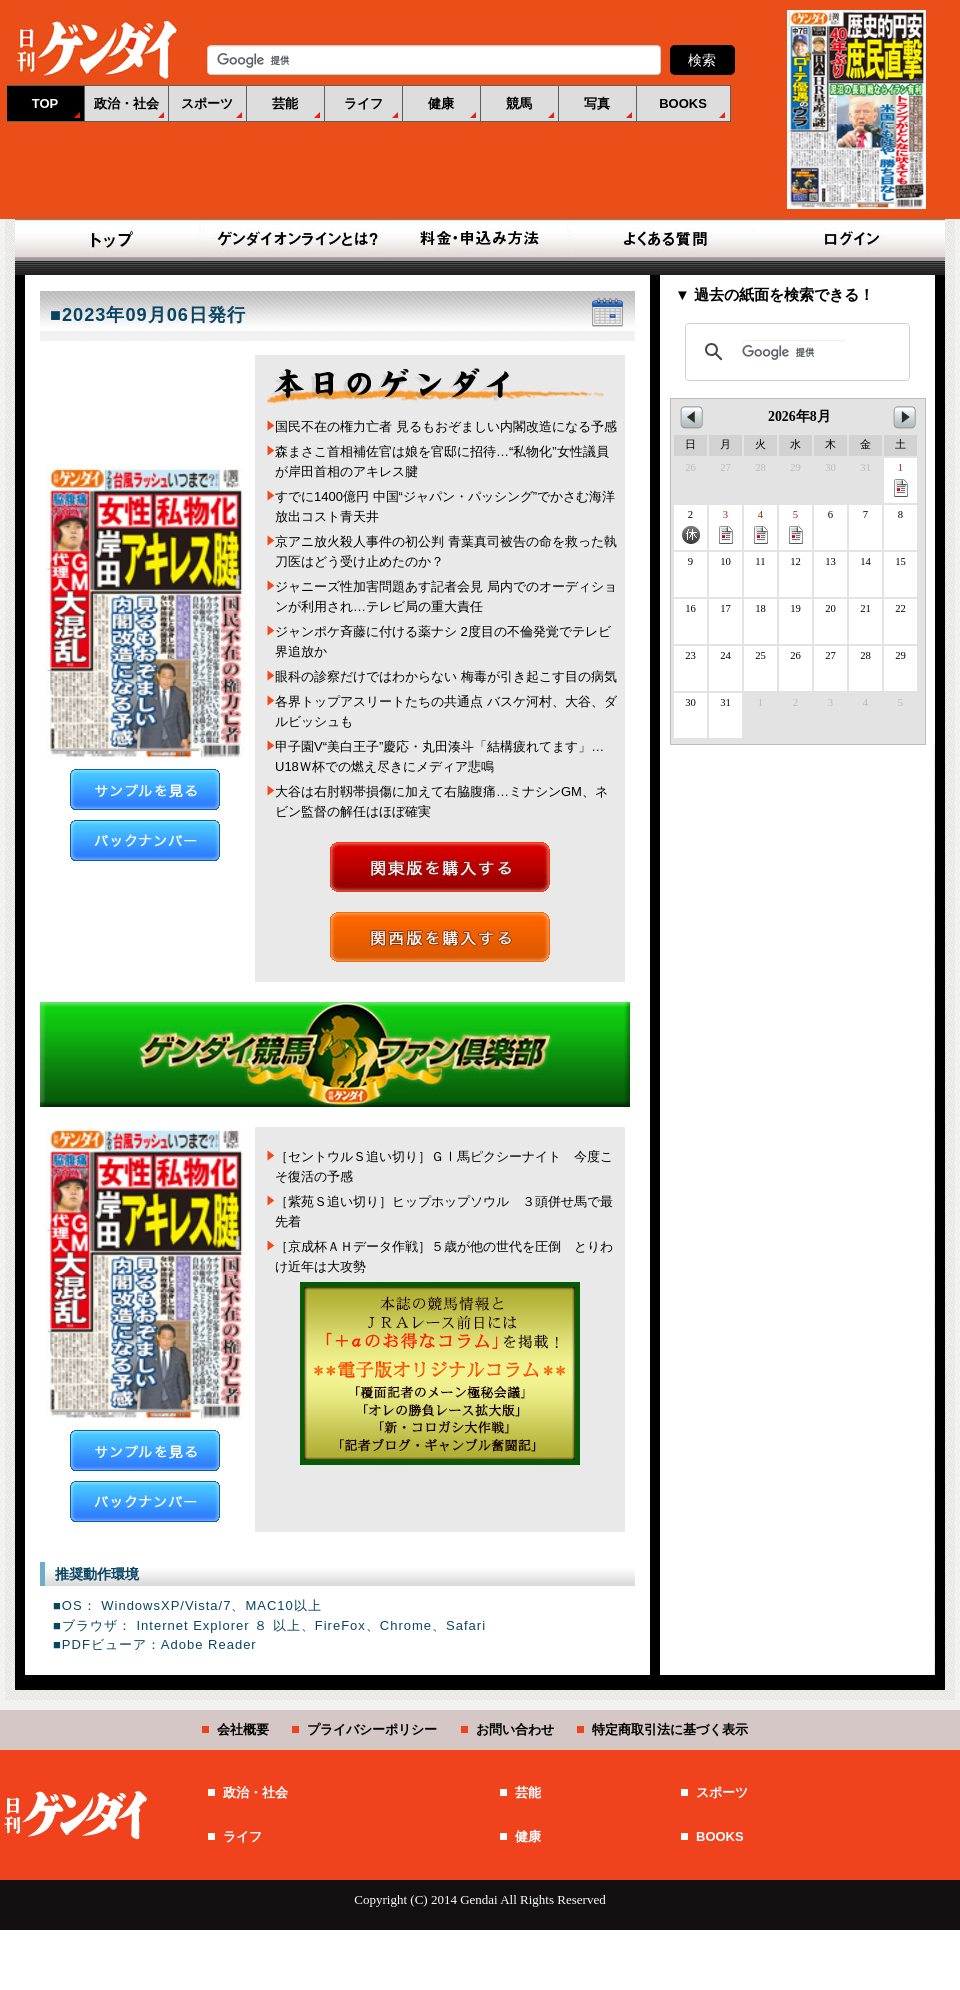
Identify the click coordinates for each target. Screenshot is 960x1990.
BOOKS (683, 103)
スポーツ (207, 103)
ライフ (363, 103)
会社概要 (243, 1729)
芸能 (285, 103)
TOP (45, 103)
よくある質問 (664, 240)
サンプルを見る (145, 789)
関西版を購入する (440, 937)
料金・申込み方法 (480, 240)
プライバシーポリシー (372, 1729)
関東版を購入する (440, 867)
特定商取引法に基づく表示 (670, 1729)
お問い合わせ (515, 1729)
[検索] (794, 352)
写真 (597, 103)
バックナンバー (145, 840)
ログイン (848, 240)
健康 (441, 103)
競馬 (519, 103)
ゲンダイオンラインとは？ (296, 240)
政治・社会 (126, 103)
